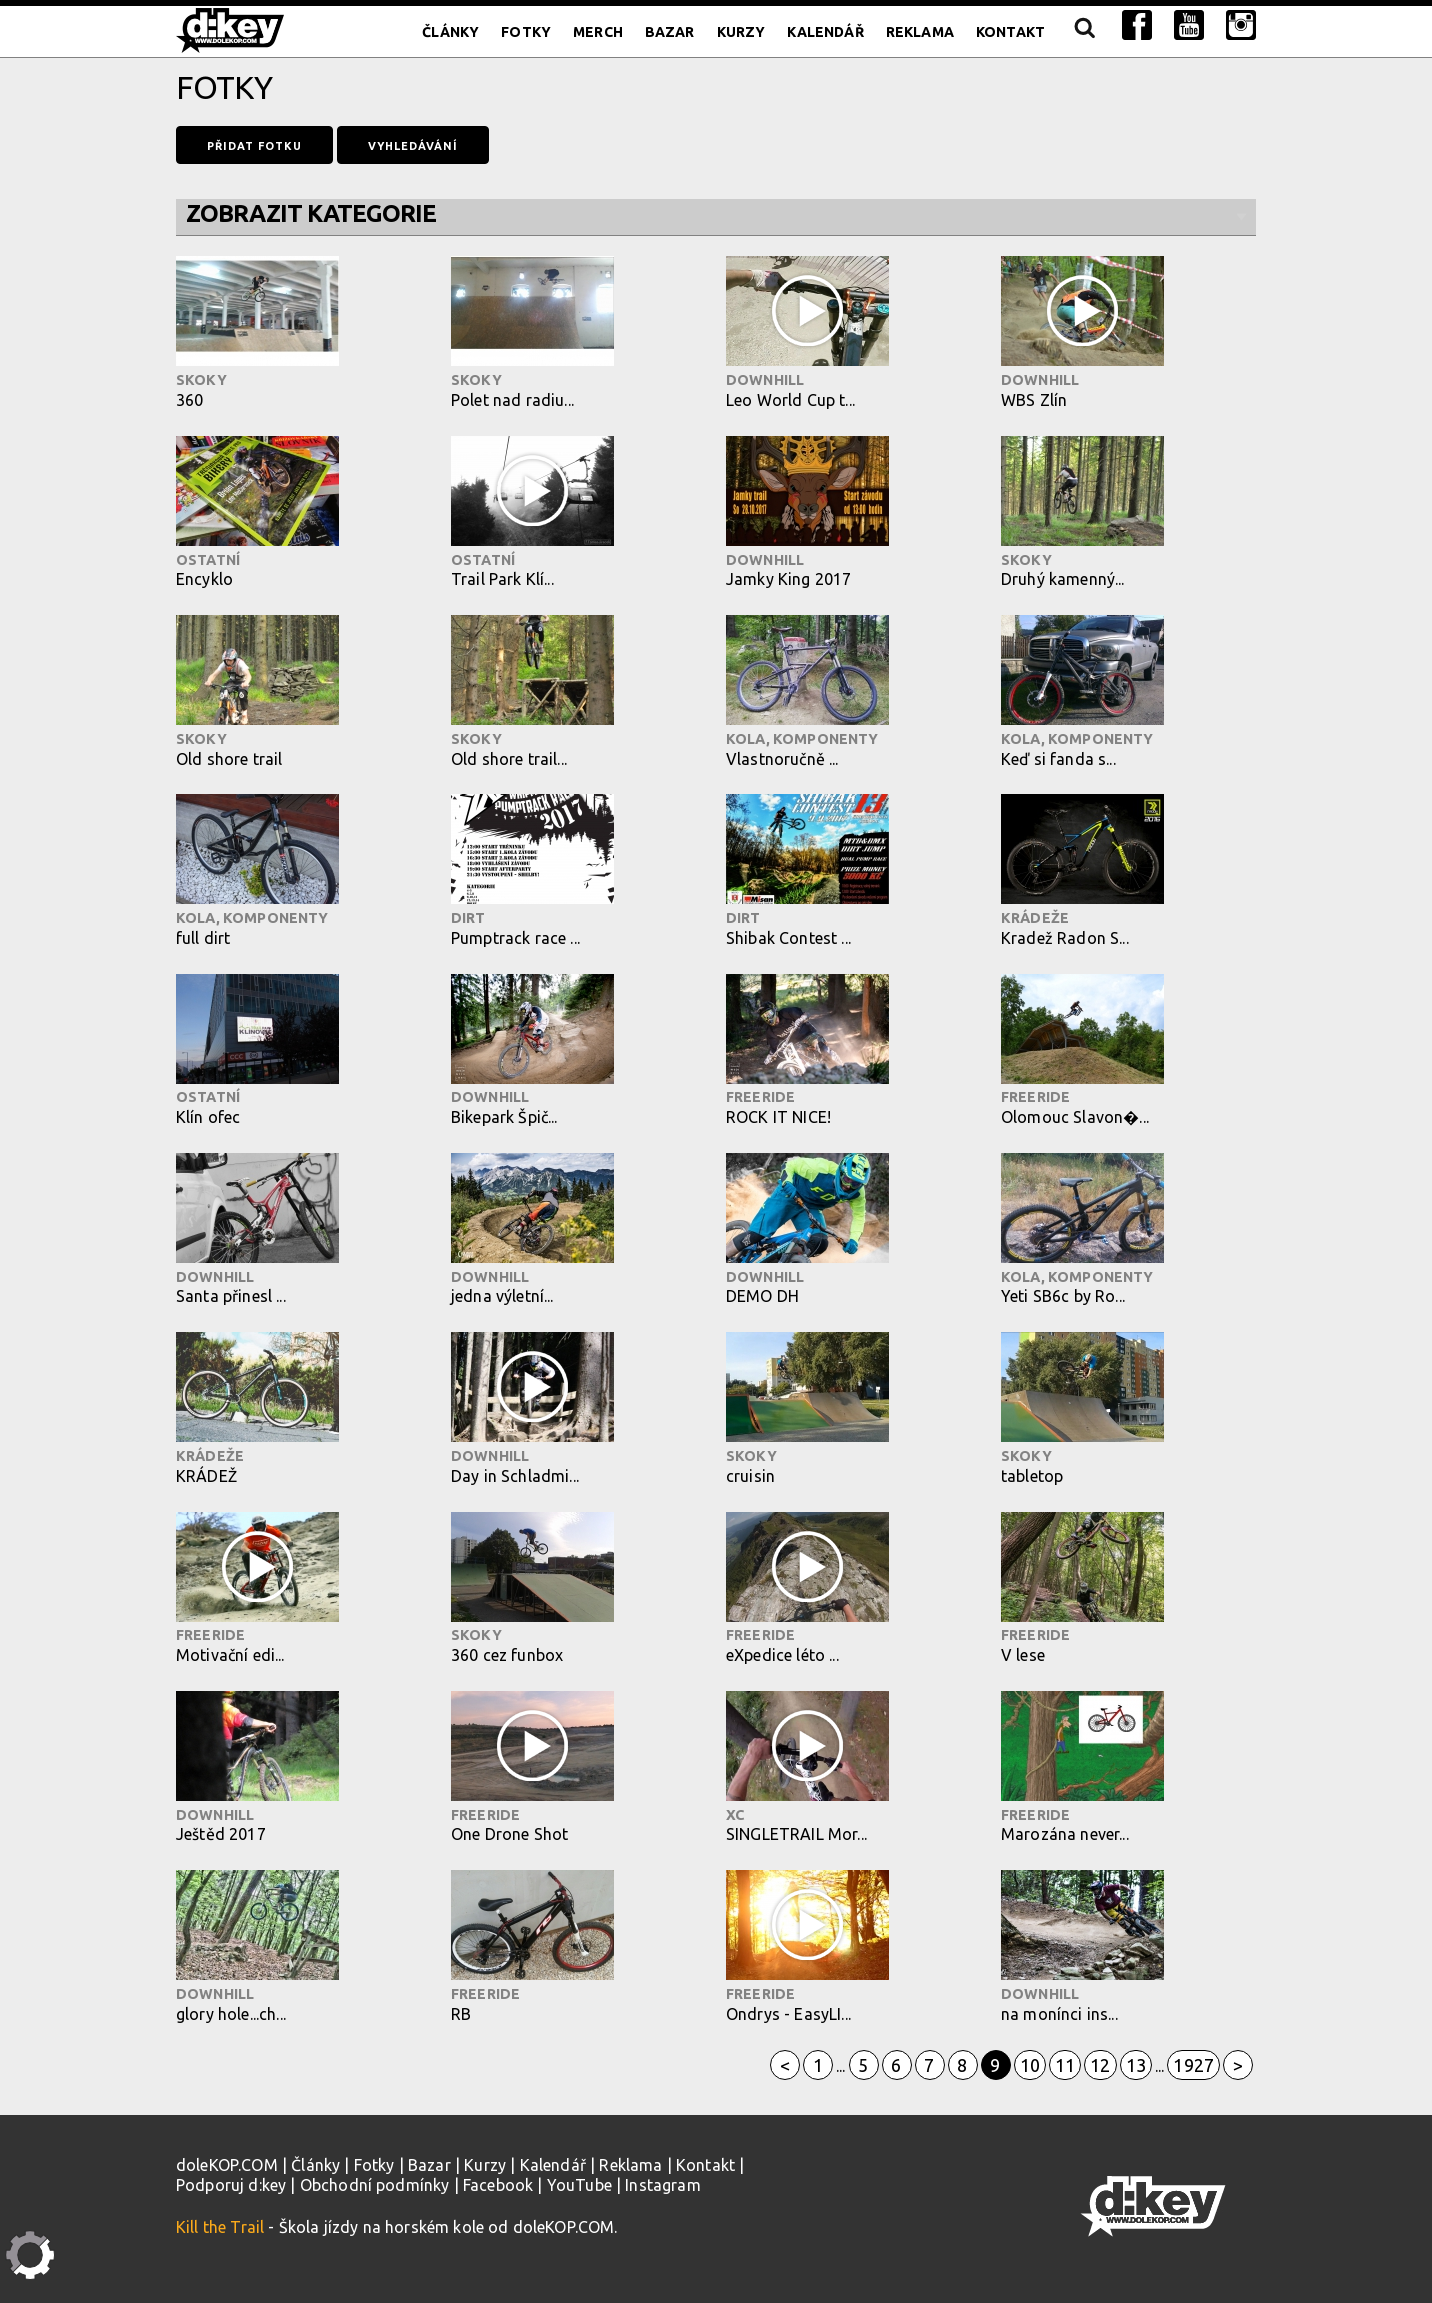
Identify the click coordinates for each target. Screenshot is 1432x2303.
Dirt (468, 918)
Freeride (760, 1097)
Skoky (201, 380)
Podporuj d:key (231, 2185)
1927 (1193, 2065)
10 (1030, 2065)
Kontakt (1010, 32)
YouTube (579, 2185)
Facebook (498, 2185)
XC (735, 1815)
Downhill (765, 380)
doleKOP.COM (227, 2165)
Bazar (670, 32)
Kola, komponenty (802, 739)
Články (450, 32)
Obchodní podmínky (375, 2185)
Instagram (662, 2185)
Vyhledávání (413, 146)
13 (1136, 2065)
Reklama (920, 32)
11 (1065, 2065)
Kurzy (741, 32)
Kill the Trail (220, 2227)
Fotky (526, 32)
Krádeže (1035, 918)
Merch (598, 32)
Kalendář (825, 32)
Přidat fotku (254, 146)
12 (1100, 2065)
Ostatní (208, 560)
